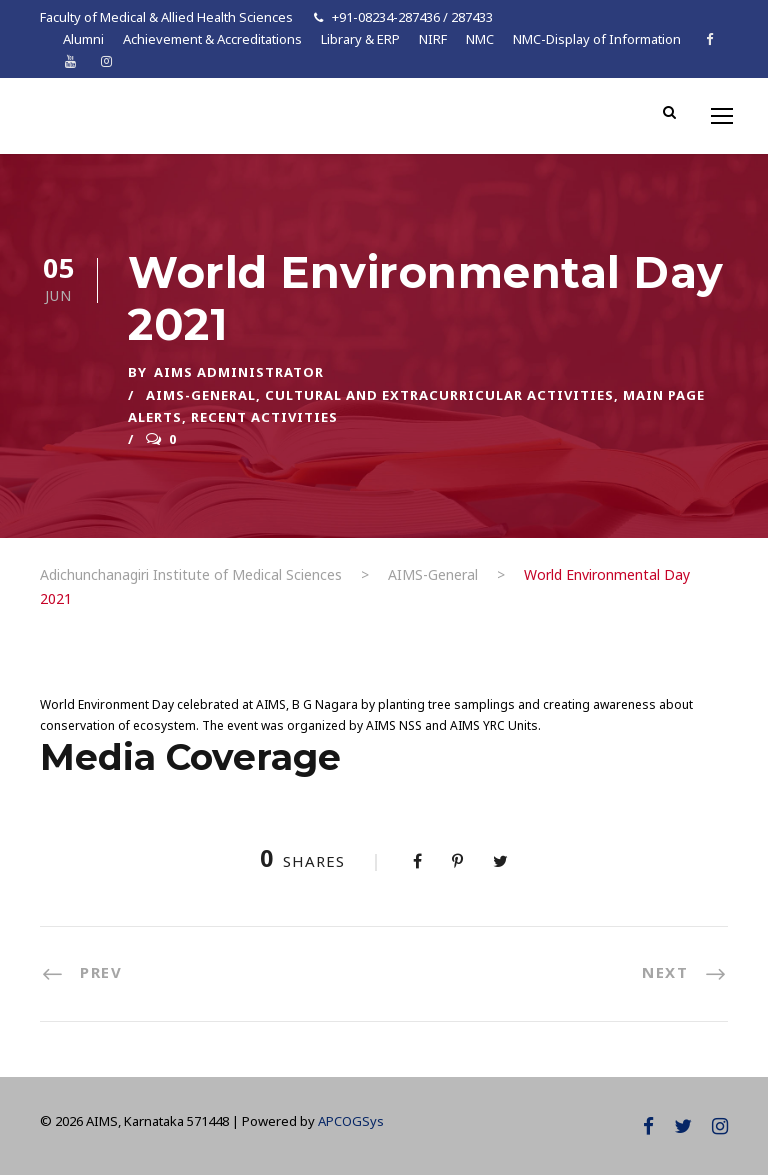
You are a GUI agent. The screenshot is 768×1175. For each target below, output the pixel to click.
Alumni (83, 39)
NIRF (433, 39)
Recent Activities (264, 417)
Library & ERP (360, 39)
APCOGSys (351, 1121)
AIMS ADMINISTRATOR (239, 372)
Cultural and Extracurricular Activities (439, 395)
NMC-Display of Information (597, 39)
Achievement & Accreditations (212, 39)
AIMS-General (201, 395)
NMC (480, 39)
